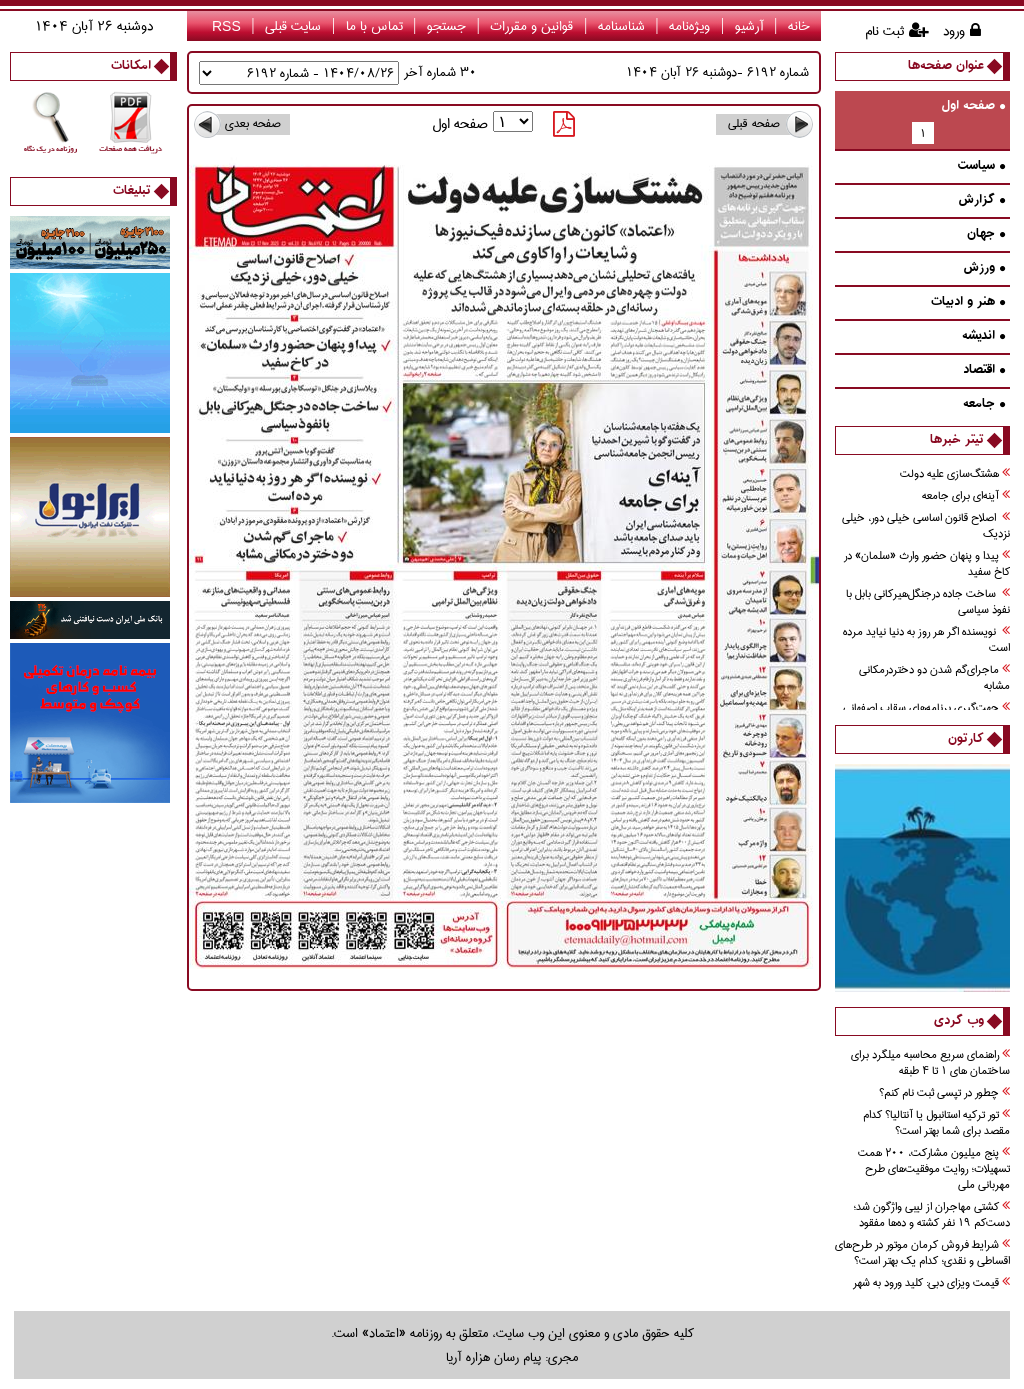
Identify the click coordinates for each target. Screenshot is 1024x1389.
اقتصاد (984, 370)
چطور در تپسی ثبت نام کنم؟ (944, 1093)
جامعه (984, 404)
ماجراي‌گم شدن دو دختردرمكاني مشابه (934, 678)
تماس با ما (374, 26)
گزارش (981, 200)
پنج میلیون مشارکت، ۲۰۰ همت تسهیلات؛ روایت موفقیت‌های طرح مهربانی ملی (934, 1169)
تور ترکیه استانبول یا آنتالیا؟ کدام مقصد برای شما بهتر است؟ (936, 1123)
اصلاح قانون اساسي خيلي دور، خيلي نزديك (926, 526)
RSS (226, 26)
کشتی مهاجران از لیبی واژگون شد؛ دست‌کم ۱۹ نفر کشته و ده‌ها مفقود (931, 1215)
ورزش (984, 268)
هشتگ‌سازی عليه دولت (955, 474)
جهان (986, 234)
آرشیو (749, 26)
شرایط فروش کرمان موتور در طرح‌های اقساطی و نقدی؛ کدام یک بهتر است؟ (922, 1253)
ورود (954, 31)
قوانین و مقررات (531, 26)
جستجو (446, 26)
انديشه (983, 336)
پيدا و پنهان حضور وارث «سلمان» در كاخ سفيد (927, 564)
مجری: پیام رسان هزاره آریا (512, 1357)
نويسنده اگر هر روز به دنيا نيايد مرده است (926, 640)
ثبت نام (884, 31)
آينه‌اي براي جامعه (966, 496)
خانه (799, 26)
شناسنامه (621, 26)
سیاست (981, 166)
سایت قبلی (293, 26)
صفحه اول (973, 106)
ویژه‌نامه (689, 26)
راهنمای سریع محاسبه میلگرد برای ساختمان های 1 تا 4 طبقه (930, 1063)
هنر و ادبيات (968, 302)
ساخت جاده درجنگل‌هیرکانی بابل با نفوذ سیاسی (928, 602)
